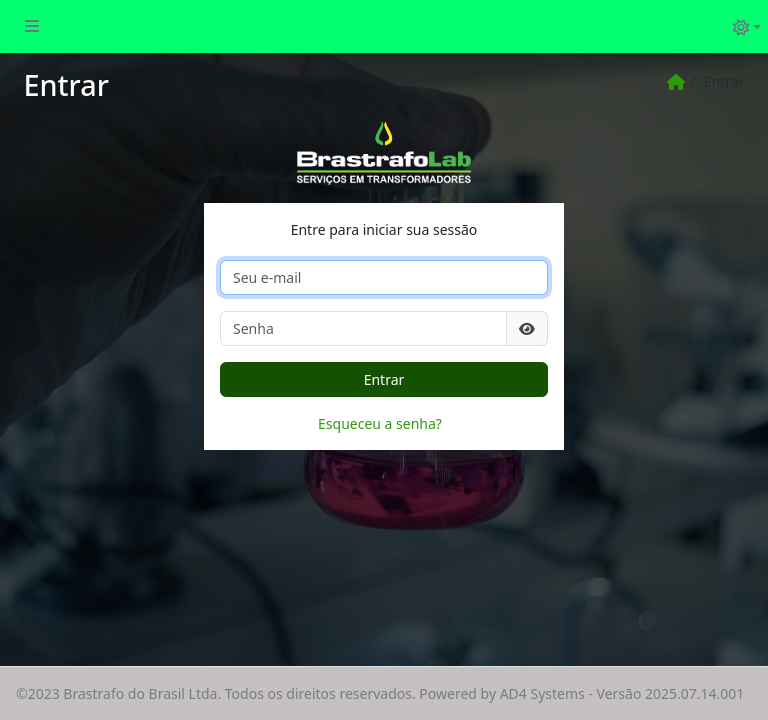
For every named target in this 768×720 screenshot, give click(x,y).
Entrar (384, 379)
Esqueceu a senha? (380, 423)
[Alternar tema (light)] (747, 26)
